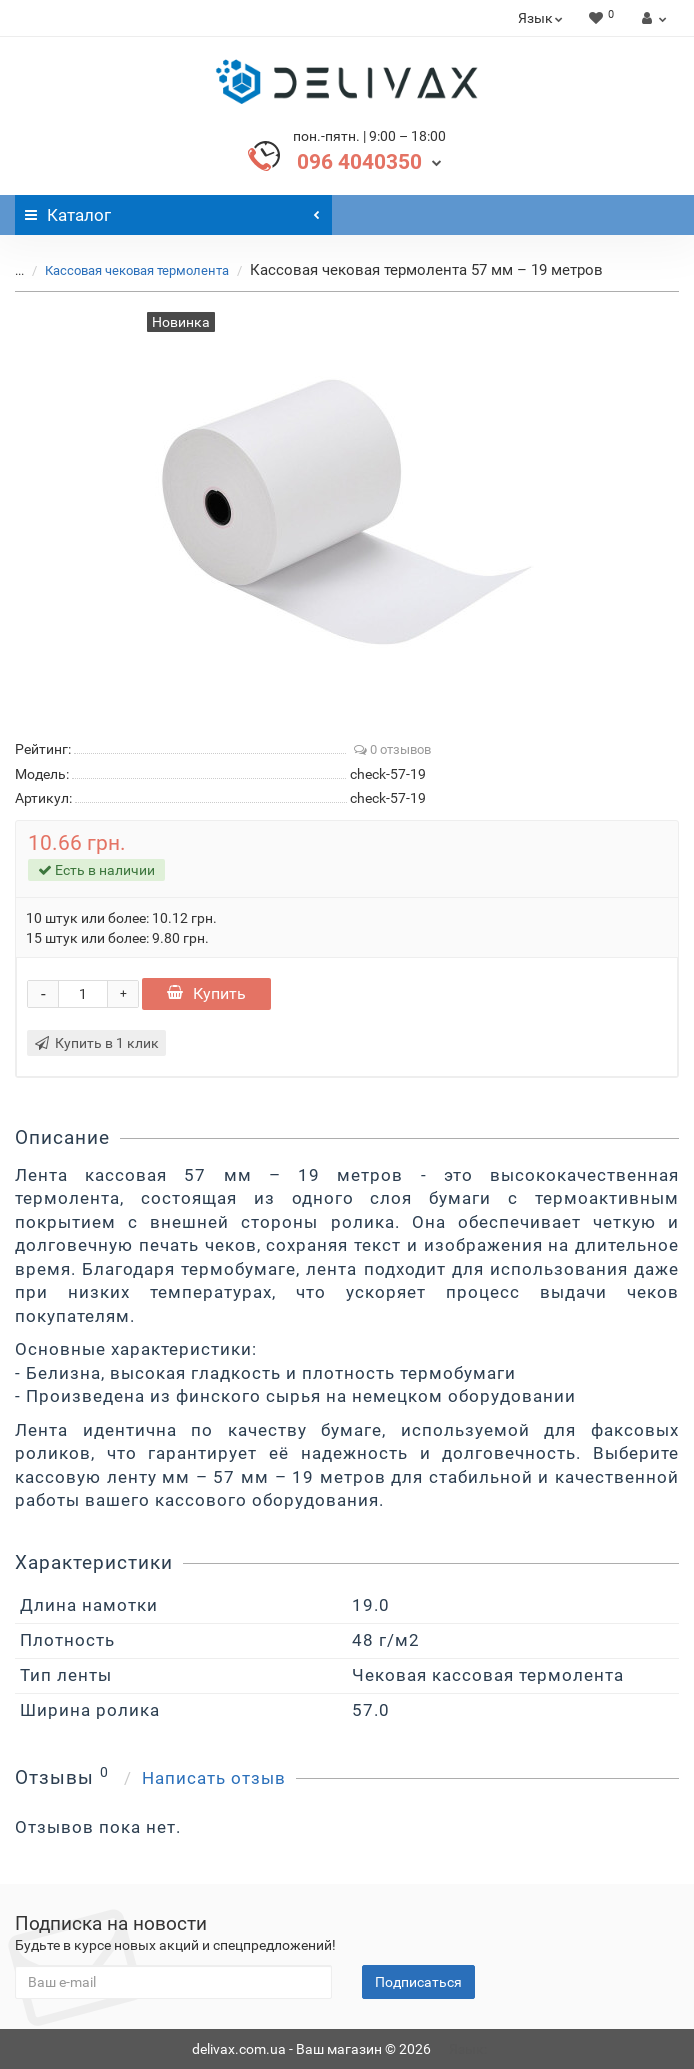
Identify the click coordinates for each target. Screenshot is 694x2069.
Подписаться (418, 1982)
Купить (206, 993)
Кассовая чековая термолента (137, 270)
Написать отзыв (214, 1778)
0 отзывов (392, 749)
